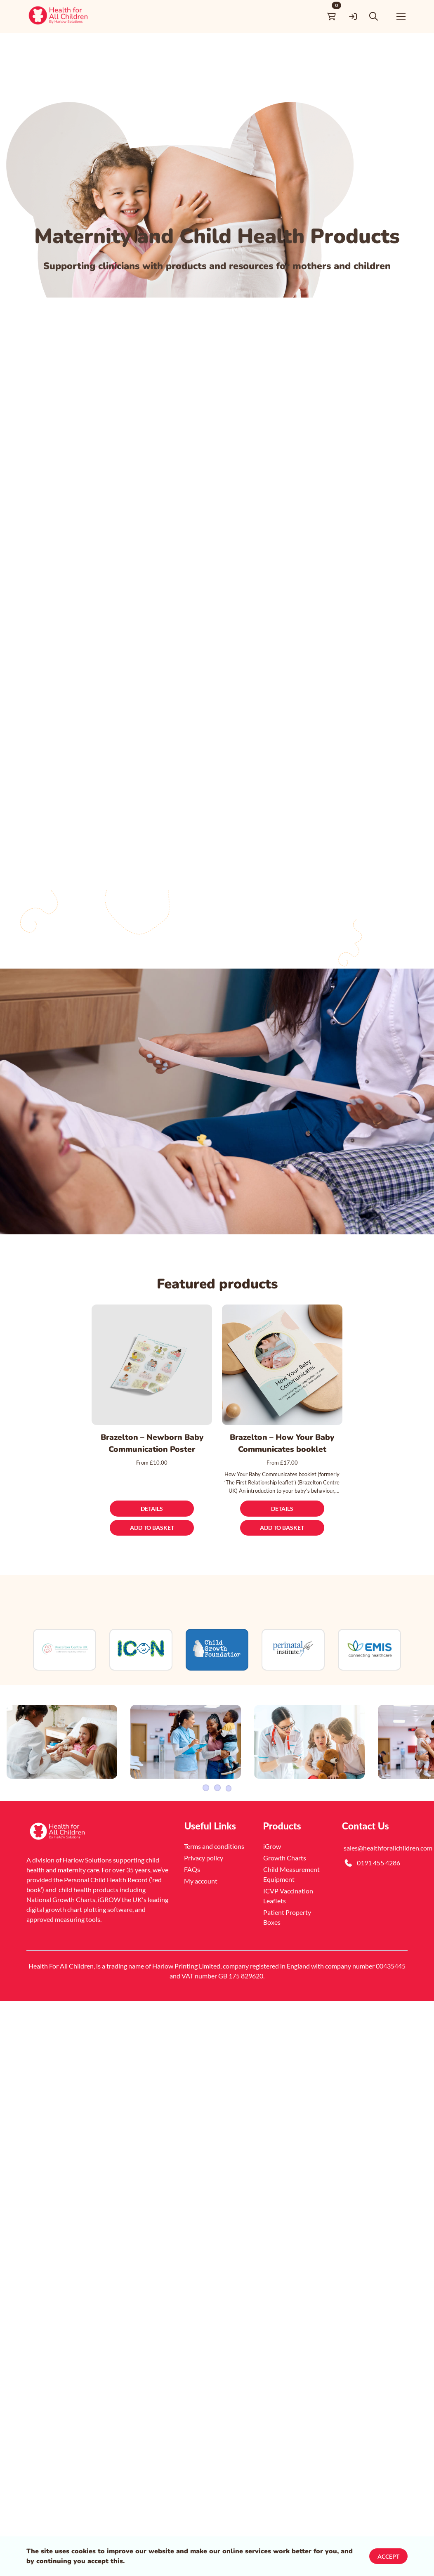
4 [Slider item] (228, 1836)
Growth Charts (284, 1906)
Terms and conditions (214, 1894)
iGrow (272, 1894)
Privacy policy (203, 1906)
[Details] (152, 1507)
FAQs (192, 1917)
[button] (378, 16)
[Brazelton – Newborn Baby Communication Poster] (152, 1364)
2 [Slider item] (217, 1836)
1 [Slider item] (205, 1836)
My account (200, 1929)
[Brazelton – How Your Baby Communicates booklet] (282, 1364)
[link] (58, 16)
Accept (388, 2555)
